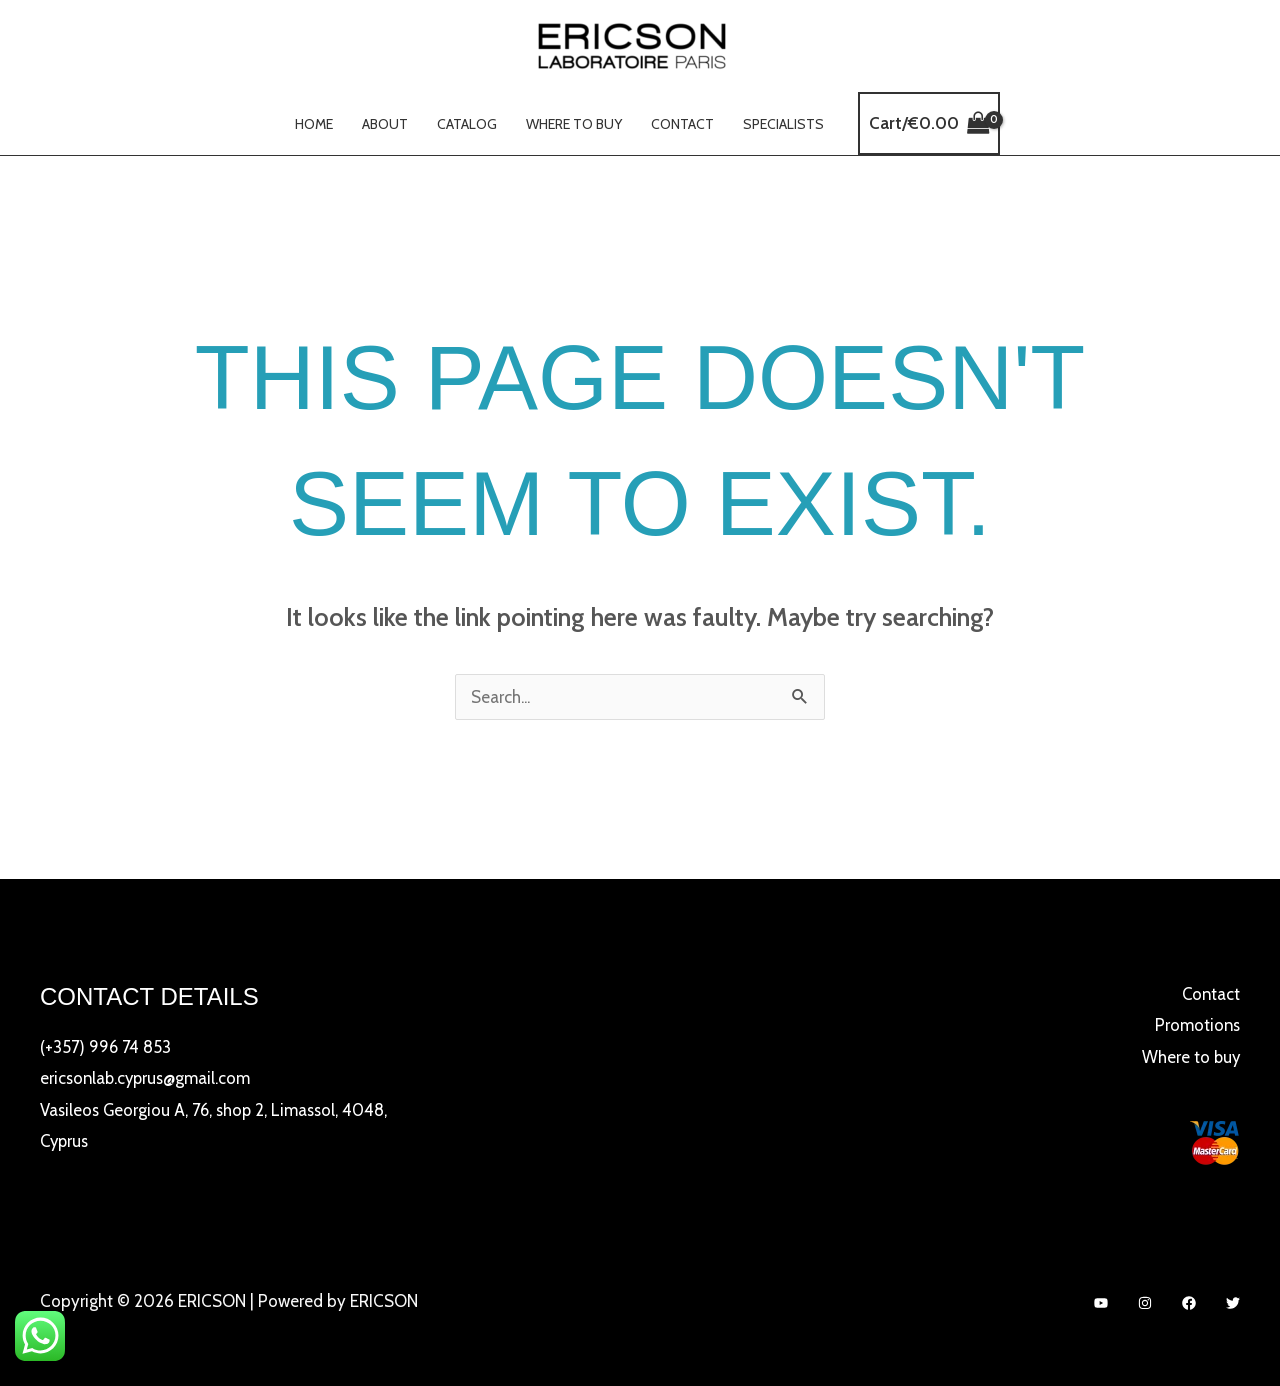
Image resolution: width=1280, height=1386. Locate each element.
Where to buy (573, 124)
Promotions (1196, 1025)
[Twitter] (1233, 1303)
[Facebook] (1189, 1303)
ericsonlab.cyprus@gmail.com (148, 1078)
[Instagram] (1145, 1303)
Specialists (780, 124)
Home (316, 124)
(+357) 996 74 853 (107, 1047)
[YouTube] (1101, 1303)
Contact (680, 124)
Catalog (467, 124)
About (386, 124)
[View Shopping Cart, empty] (926, 123)
